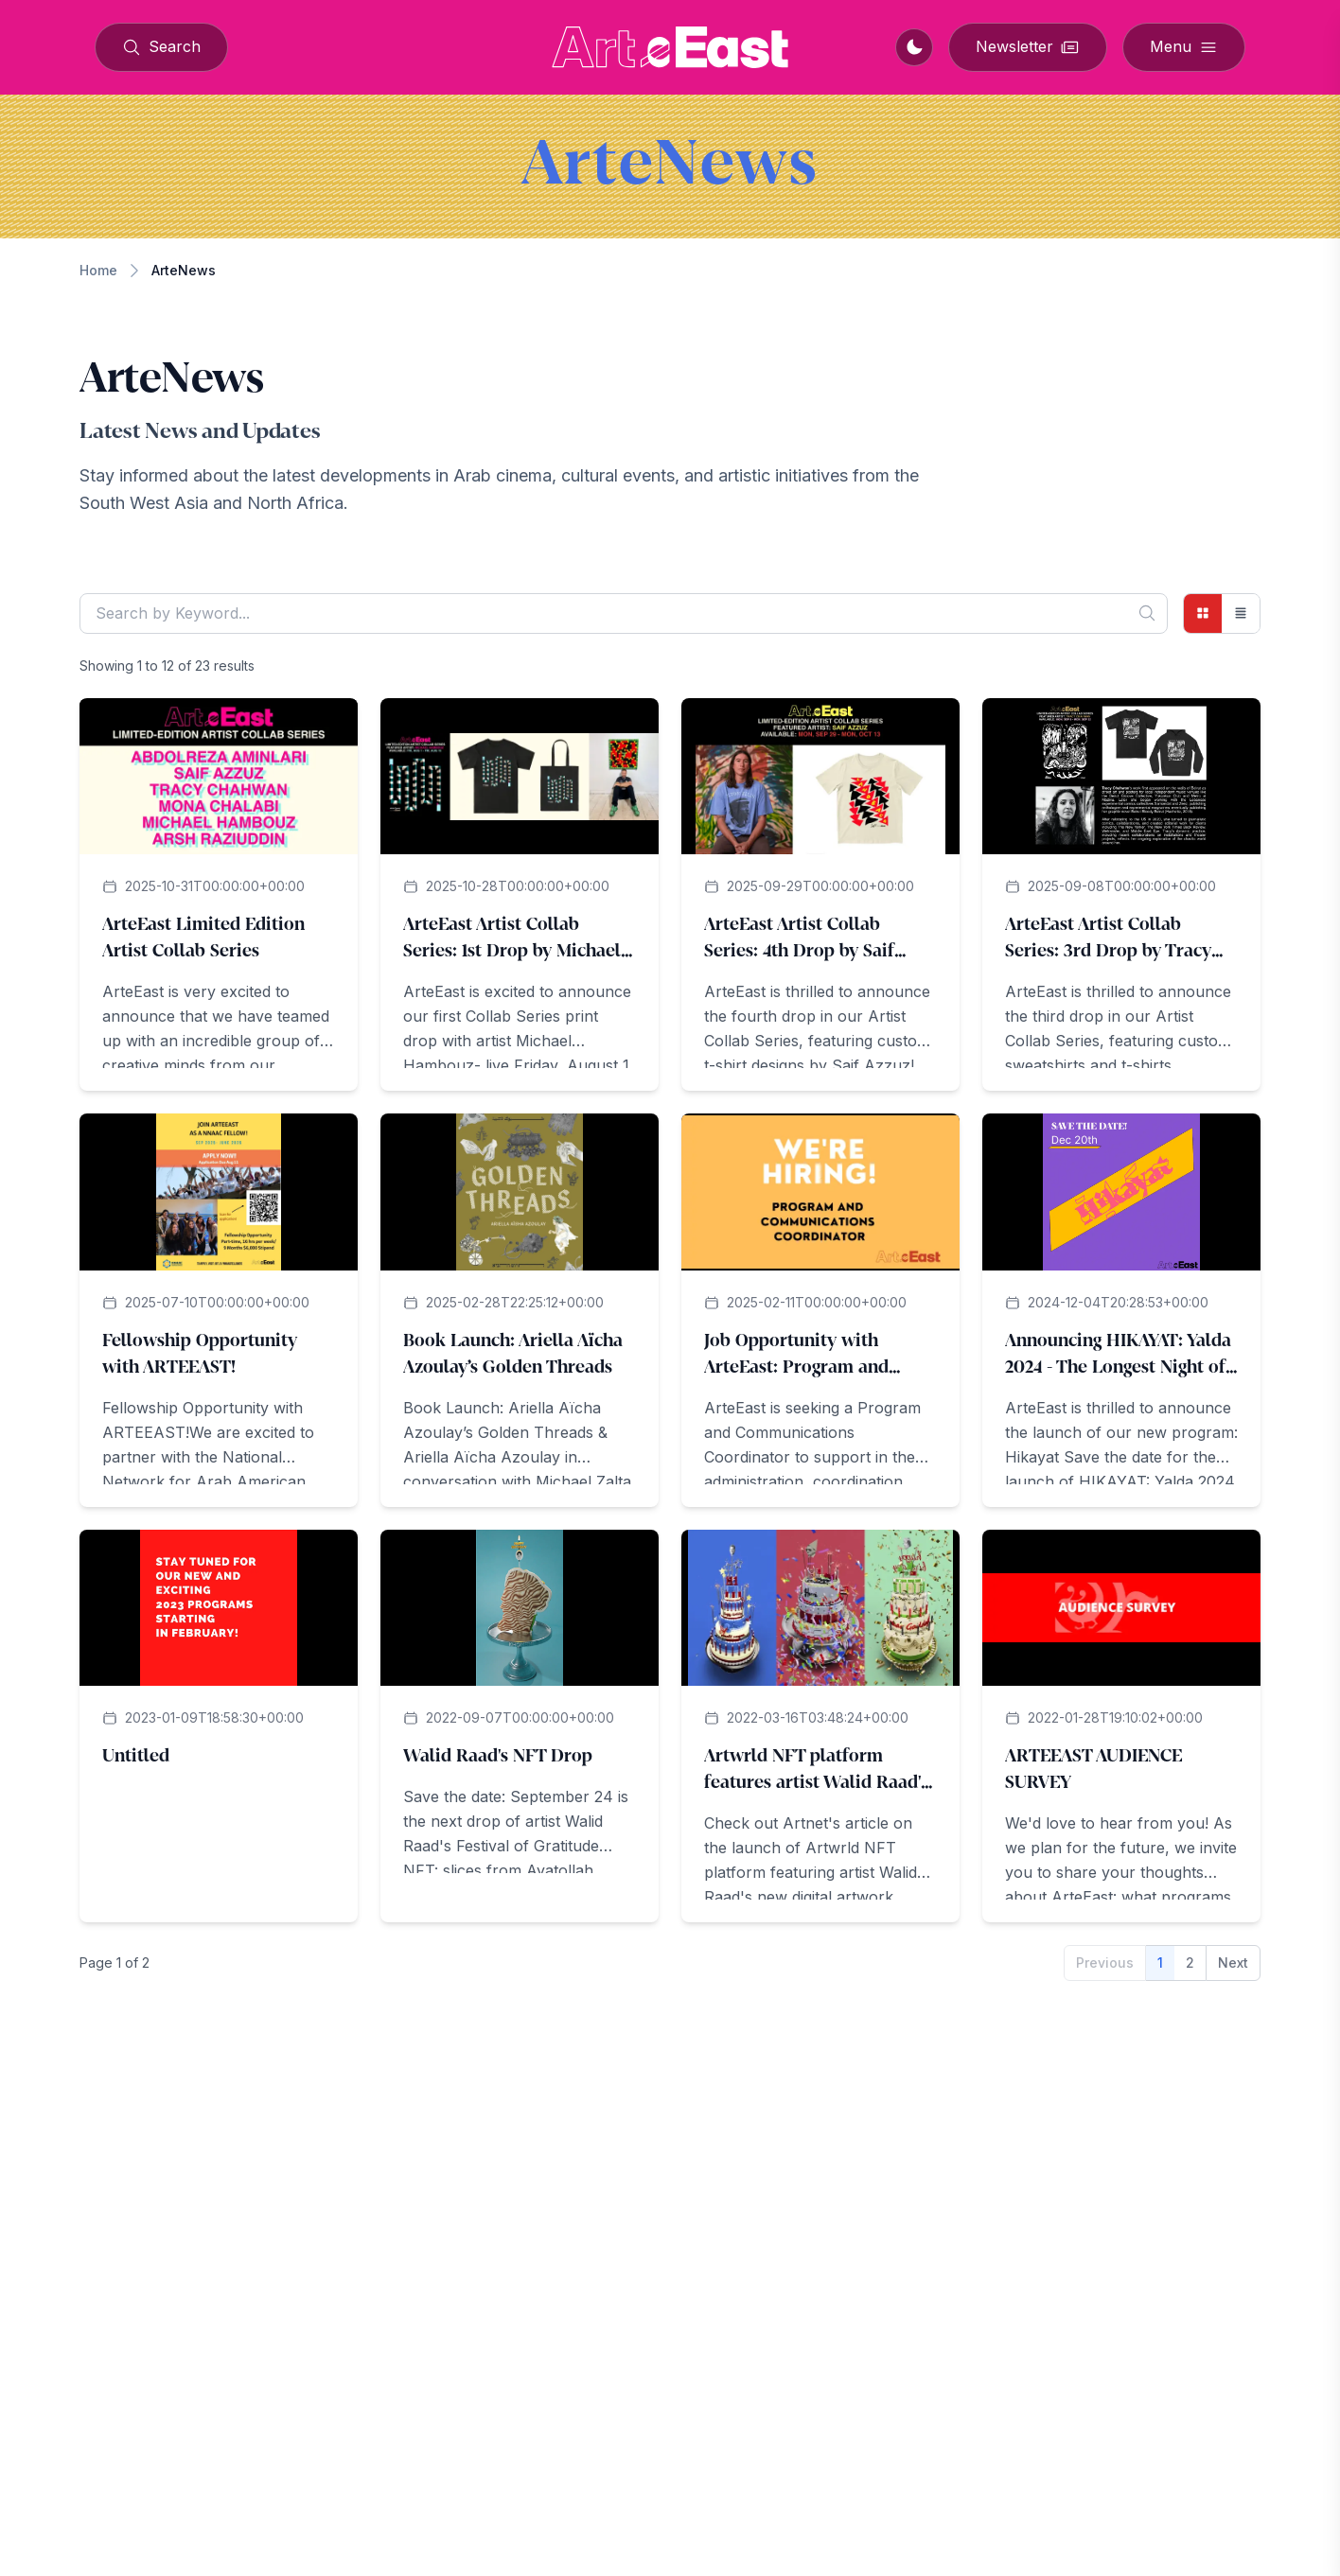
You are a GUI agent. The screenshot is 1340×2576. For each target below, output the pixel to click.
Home (98, 270)
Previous (1105, 1962)
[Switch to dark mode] (914, 47)
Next (1233, 1962)
